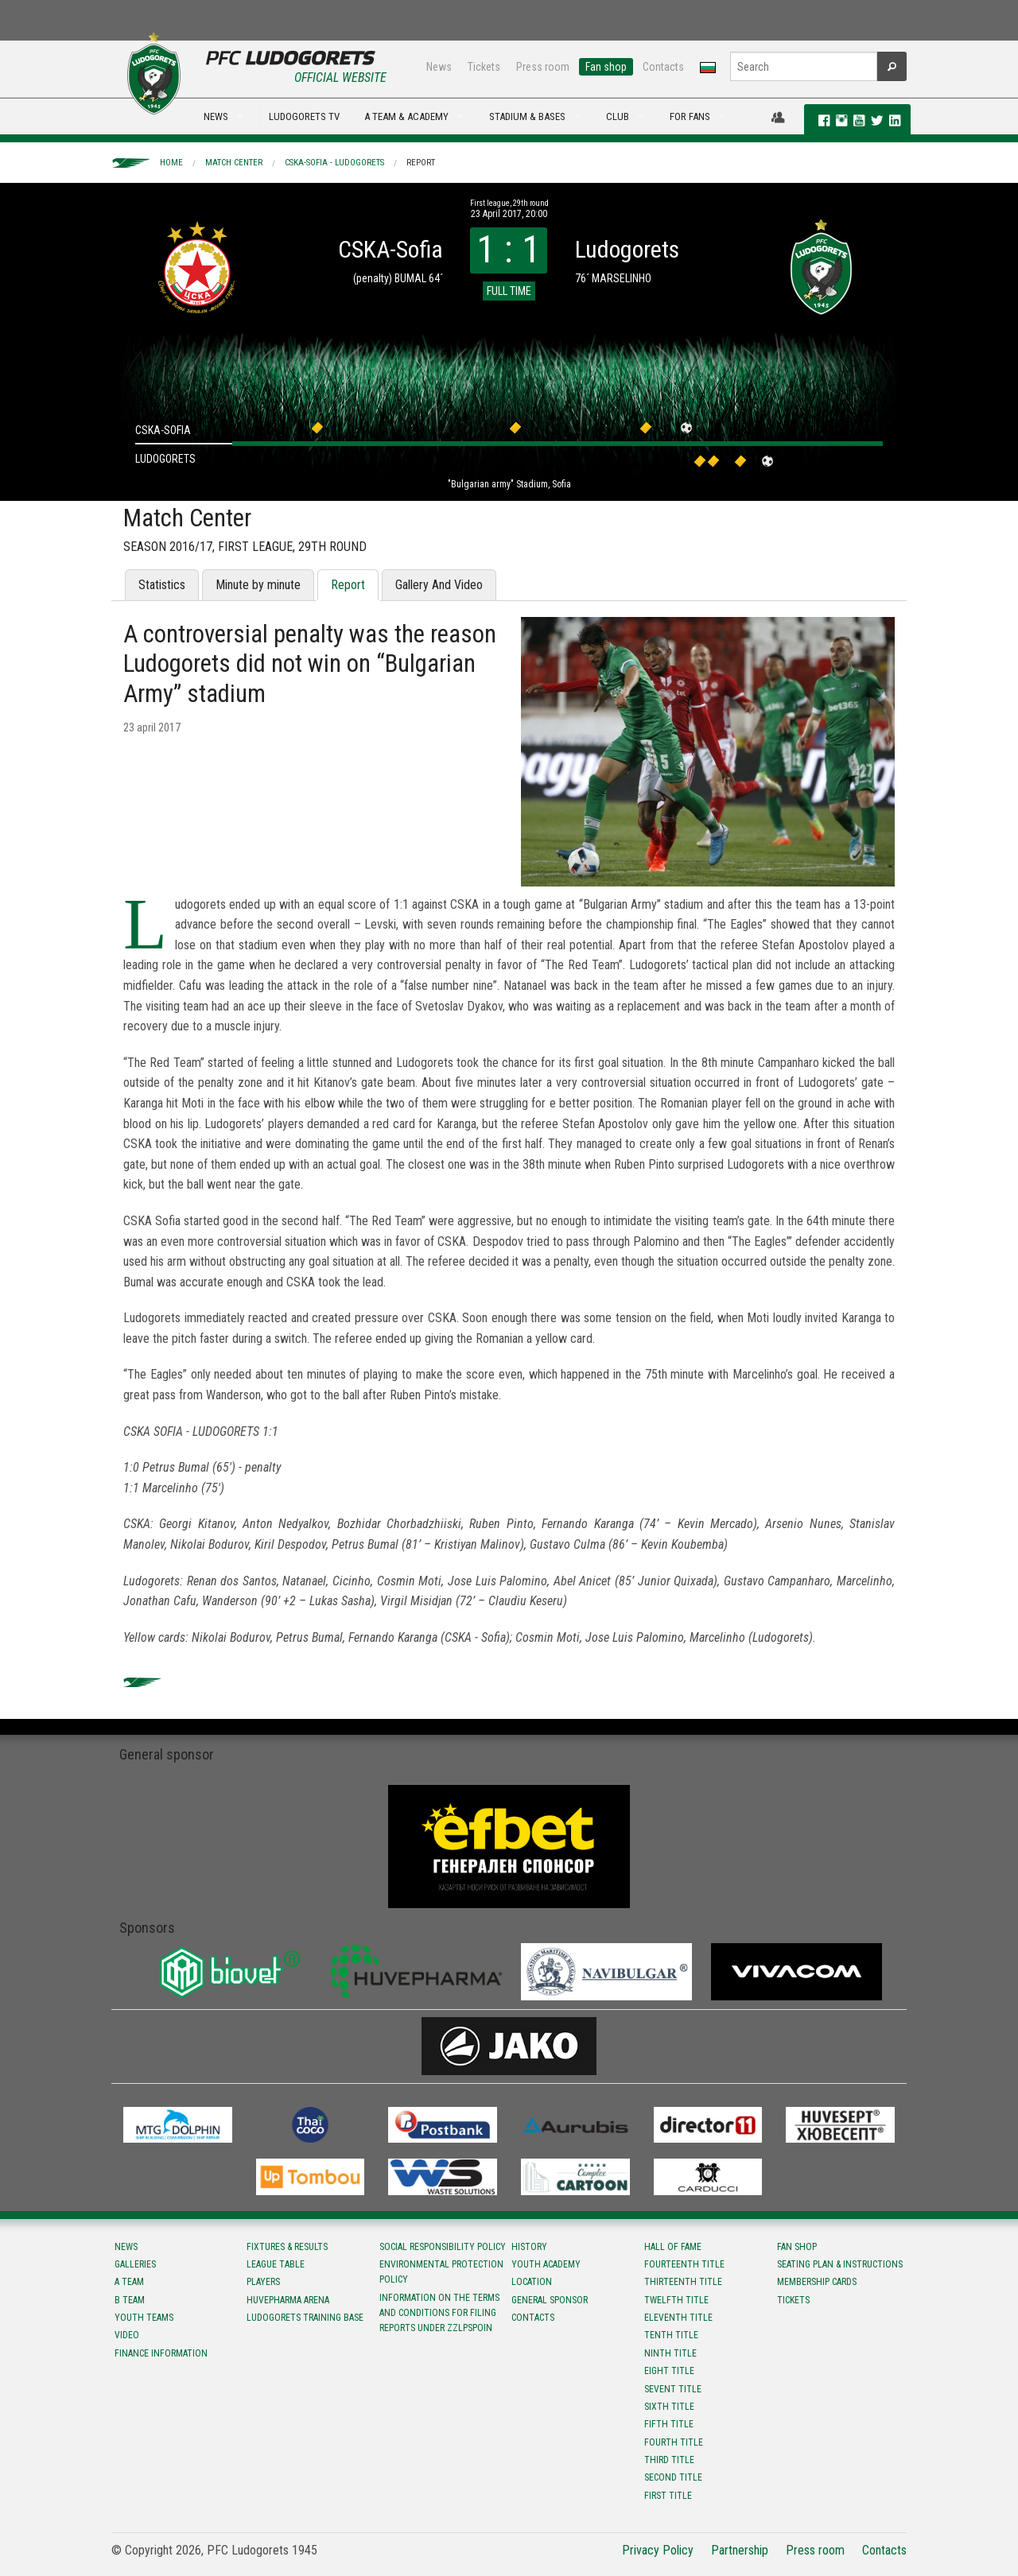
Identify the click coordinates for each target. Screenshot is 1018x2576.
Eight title (669, 2370)
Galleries (135, 2264)
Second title (673, 2477)
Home (171, 162)
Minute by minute (258, 584)
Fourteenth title (684, 2264)
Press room (542, 66)
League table (276, 2264)
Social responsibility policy (442, 2246)
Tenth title (671, 2335)
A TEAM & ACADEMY (406, 116)
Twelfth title (676, 2300)
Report (420, 162)
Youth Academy (546, 2264)
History (529, 2246)
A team (129, 2281)
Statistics (161, 584)
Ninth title (670, 2353)
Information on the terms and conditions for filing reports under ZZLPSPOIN (439, 2313)
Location (531, 2281)
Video (127, 2335)
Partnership (739, 2550)
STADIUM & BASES (527, 116)
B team (130, 2300)
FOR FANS (690, 116)
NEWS (216, 116)
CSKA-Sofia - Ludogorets (334, 162)
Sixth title (669, 2406)
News (439, 66)
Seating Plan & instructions (840, 2264)
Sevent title (672, 2389)
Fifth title (669, 2424)
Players (263, 2281)
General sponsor (549, 2300)
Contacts (663, 66)
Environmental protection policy (441, 2272)
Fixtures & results (287, 2246)
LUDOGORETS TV (304, 116)
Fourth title (673, 2442)
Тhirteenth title (683, 2281)
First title (668, 2495)
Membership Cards (817, 2281)
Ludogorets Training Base (305, 2317)
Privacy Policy (658, 2550)
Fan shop (606, 66)
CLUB (617, 116)
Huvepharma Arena (288, 2300)
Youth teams (144, 2317)
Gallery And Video (439, 584)
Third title (669, 2459)
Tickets (484, 66)
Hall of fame (672, 2246)
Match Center (233, 162)
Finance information (161, 2353)
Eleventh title (678, 2317)
